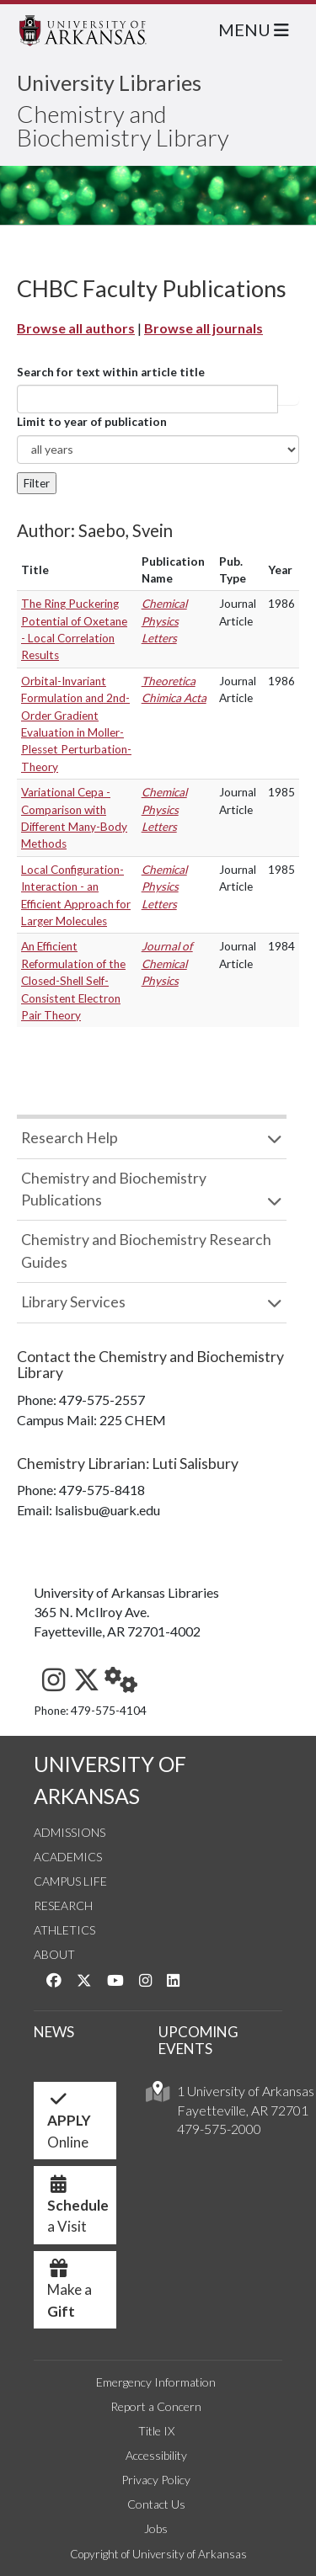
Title (35, 570)
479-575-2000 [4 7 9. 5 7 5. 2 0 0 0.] (219, 2129)
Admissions (69, 1832)
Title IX (156, 2431)
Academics (68, 1857)
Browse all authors (76, 328)
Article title (288, 399)
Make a (69, 2293)
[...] (147, 399)
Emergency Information (156, 2382)
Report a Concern (155, 2406)
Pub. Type (232, 570)
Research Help (69, 1138)
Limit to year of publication (92, 421)
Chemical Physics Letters (164, 621)
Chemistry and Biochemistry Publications (113, 1189)
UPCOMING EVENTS (198, 2040)
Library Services (73, 1302)
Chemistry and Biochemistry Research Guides (146, 1250)
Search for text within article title (111, 372)
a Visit (78, 2209)
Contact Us (156, 2504)
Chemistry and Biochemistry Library (123, 125)
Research (63, 1905)
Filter (37, 483)
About (54, 1954)
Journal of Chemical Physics (167, 963)
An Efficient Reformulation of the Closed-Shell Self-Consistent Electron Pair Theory (73, 980)
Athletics (64, 1930)
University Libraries (109, 82)
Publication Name (173, 570)
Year (280, 570)
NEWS (54, 2032)
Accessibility (156, 2455)
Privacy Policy (155, 2479)
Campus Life (70, 1881)
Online (69, 2124)
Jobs (156, 2528)
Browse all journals (203, 328)
